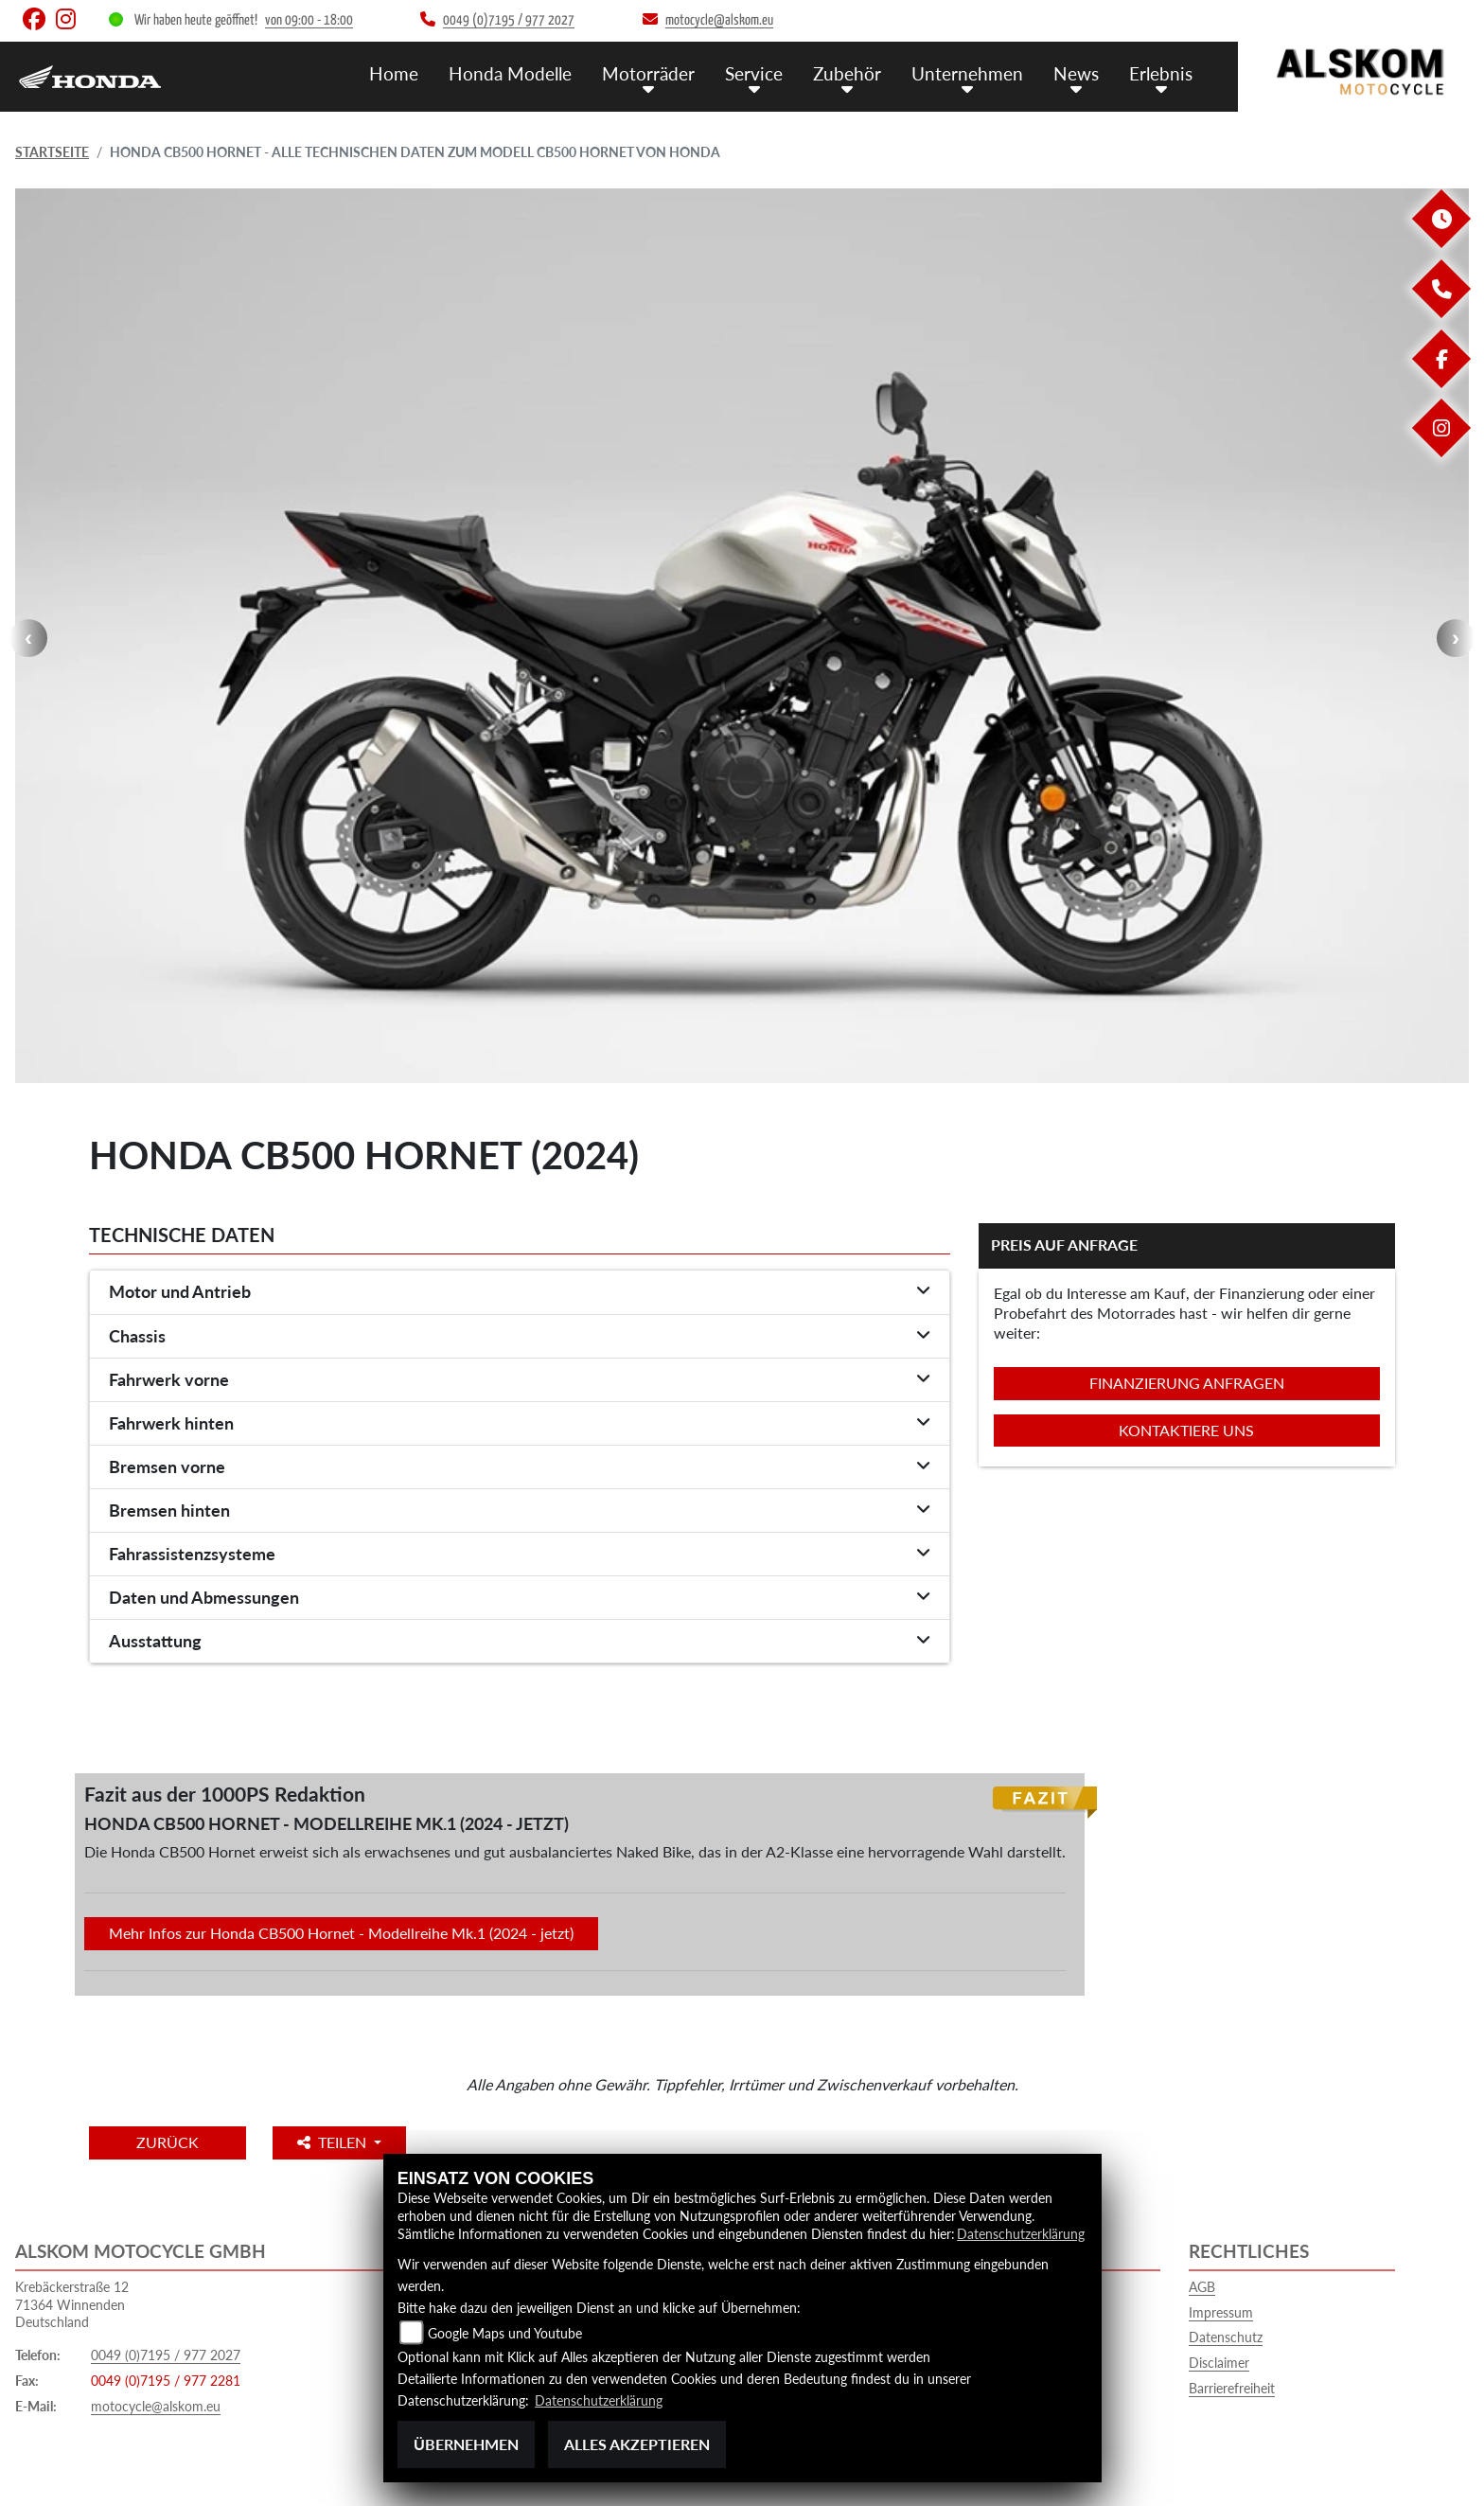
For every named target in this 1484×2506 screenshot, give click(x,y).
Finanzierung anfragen (1186, 1383)
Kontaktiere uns (1186, 1430)
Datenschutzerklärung (1021, 2234)
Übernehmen (466, 2444)
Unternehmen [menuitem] (967, 73)
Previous (28, 638)
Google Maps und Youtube (505, 2333)
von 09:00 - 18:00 (309, 20)
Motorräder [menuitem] (648, 73)
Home (393, 73)
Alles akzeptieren (637, 2444)
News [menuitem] (1076, 73)
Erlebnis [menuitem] (1160, 73)
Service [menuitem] (754, 73)
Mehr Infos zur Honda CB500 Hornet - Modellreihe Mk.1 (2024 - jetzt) (341, 1933)
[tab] (519, 1292)
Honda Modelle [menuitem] (510, 73)
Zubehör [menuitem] (847, 73)
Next (1456, 638)
